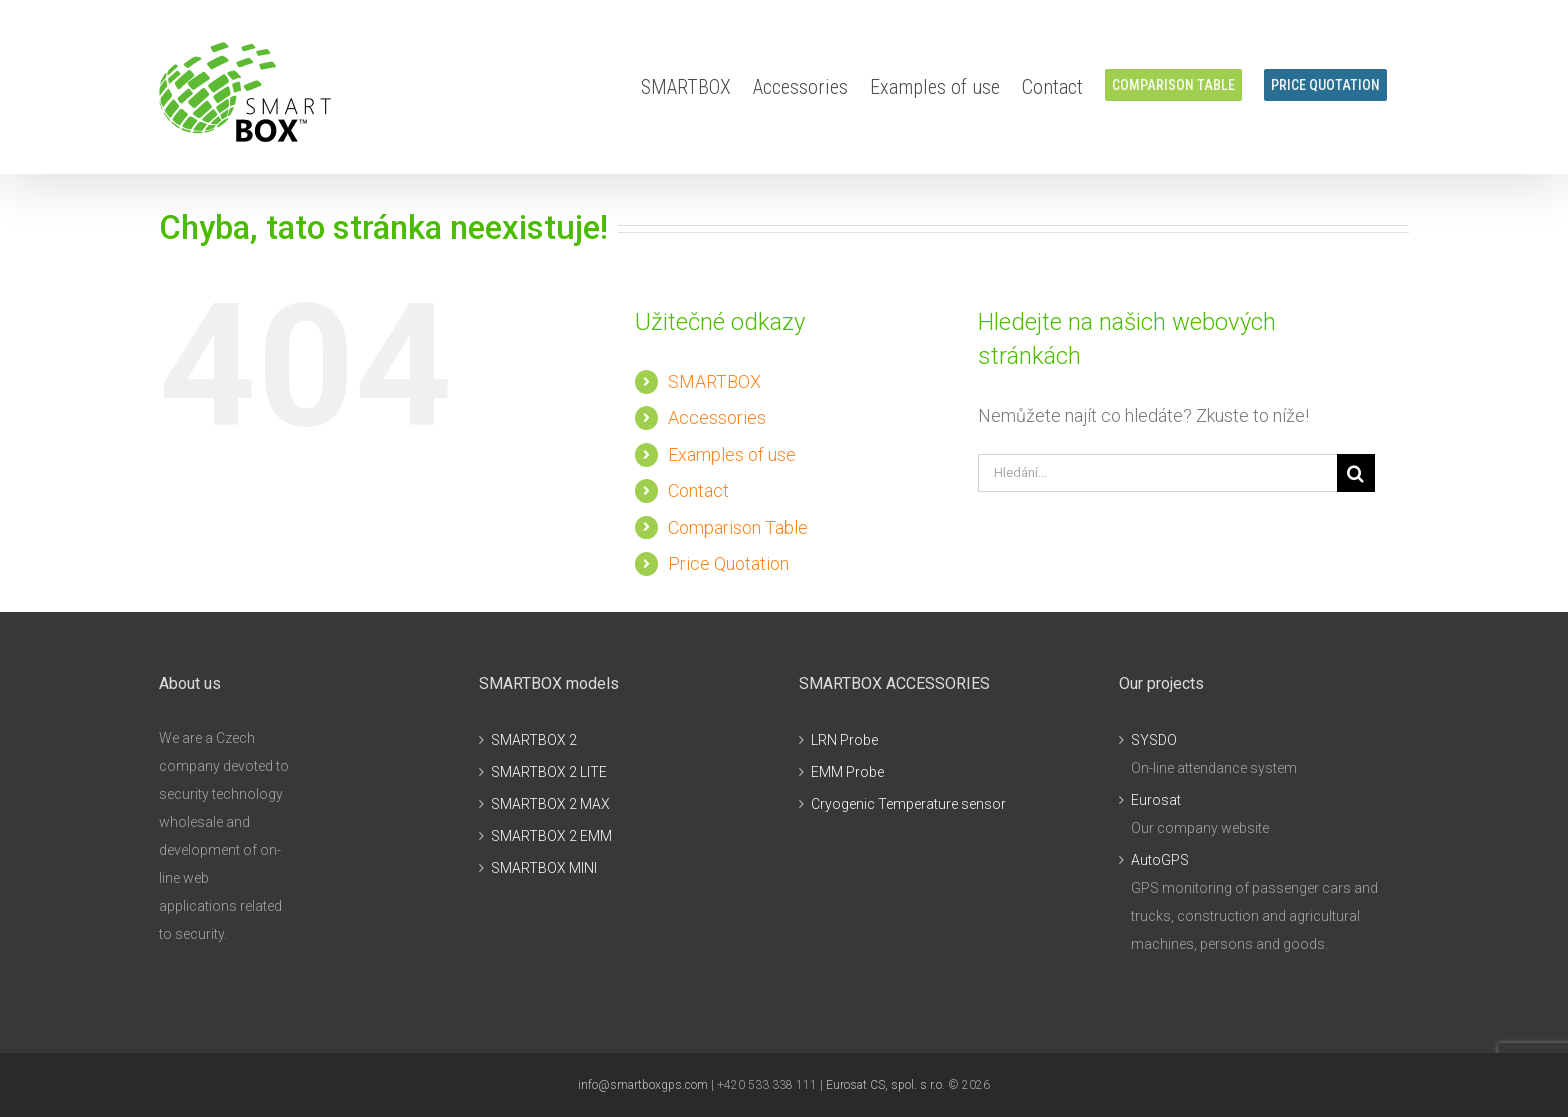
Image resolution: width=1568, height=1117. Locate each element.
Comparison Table (738, 527)
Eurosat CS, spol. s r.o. (885, 1085)
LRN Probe (844, 740)
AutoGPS (1160, 860)
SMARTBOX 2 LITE (549, 772)
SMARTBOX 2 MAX (550, 804)
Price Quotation (728, 563)
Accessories (717, 417)
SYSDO (1154, 740)
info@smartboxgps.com (643, 1085)
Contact (698, 490)
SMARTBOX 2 (534, 740)
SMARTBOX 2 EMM (551, 836)
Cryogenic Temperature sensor (908, 804)
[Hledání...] (1157, 473)
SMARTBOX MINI (544, 868)
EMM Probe (847, 772)
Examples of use (732, 454)
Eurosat (1156, 800)
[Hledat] (1356, 473)
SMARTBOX (714, 381)
